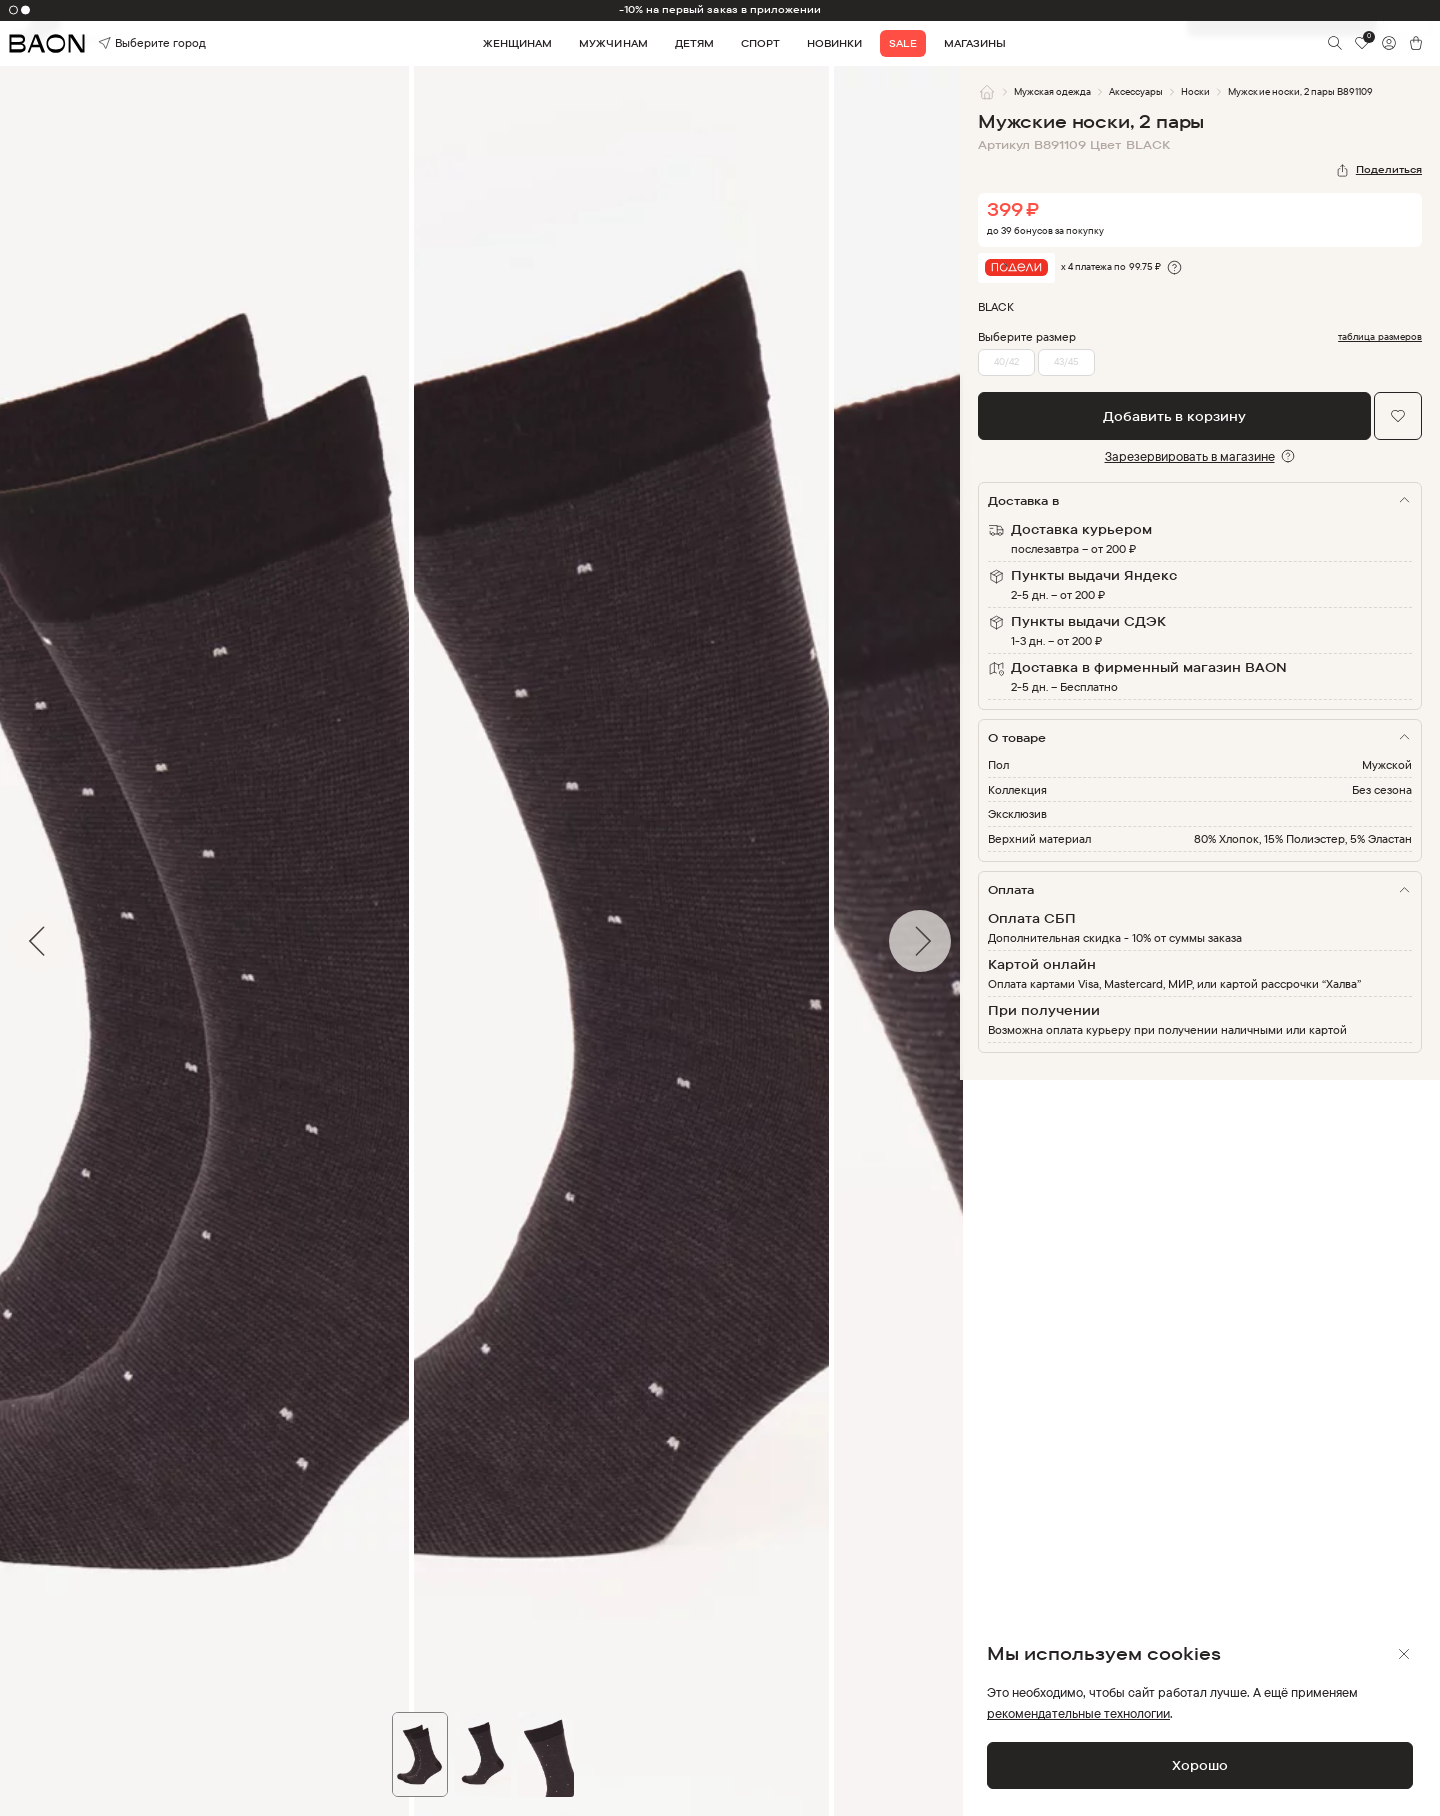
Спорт (760, 43)
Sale (902, 43)
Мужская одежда (1052, 91)
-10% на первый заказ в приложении (720, 9)
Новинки (834, 43)
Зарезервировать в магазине (1190, 456)
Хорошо (1200, 1765)
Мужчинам (613, 43)
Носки (1195, 91)
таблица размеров (1380, 337)
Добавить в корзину (1174, 416)
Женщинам (517, 43)
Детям (694, 43)
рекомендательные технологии (1078, 1713)
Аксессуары (1136, 91)
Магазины (975, 43)
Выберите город (126, 43)
